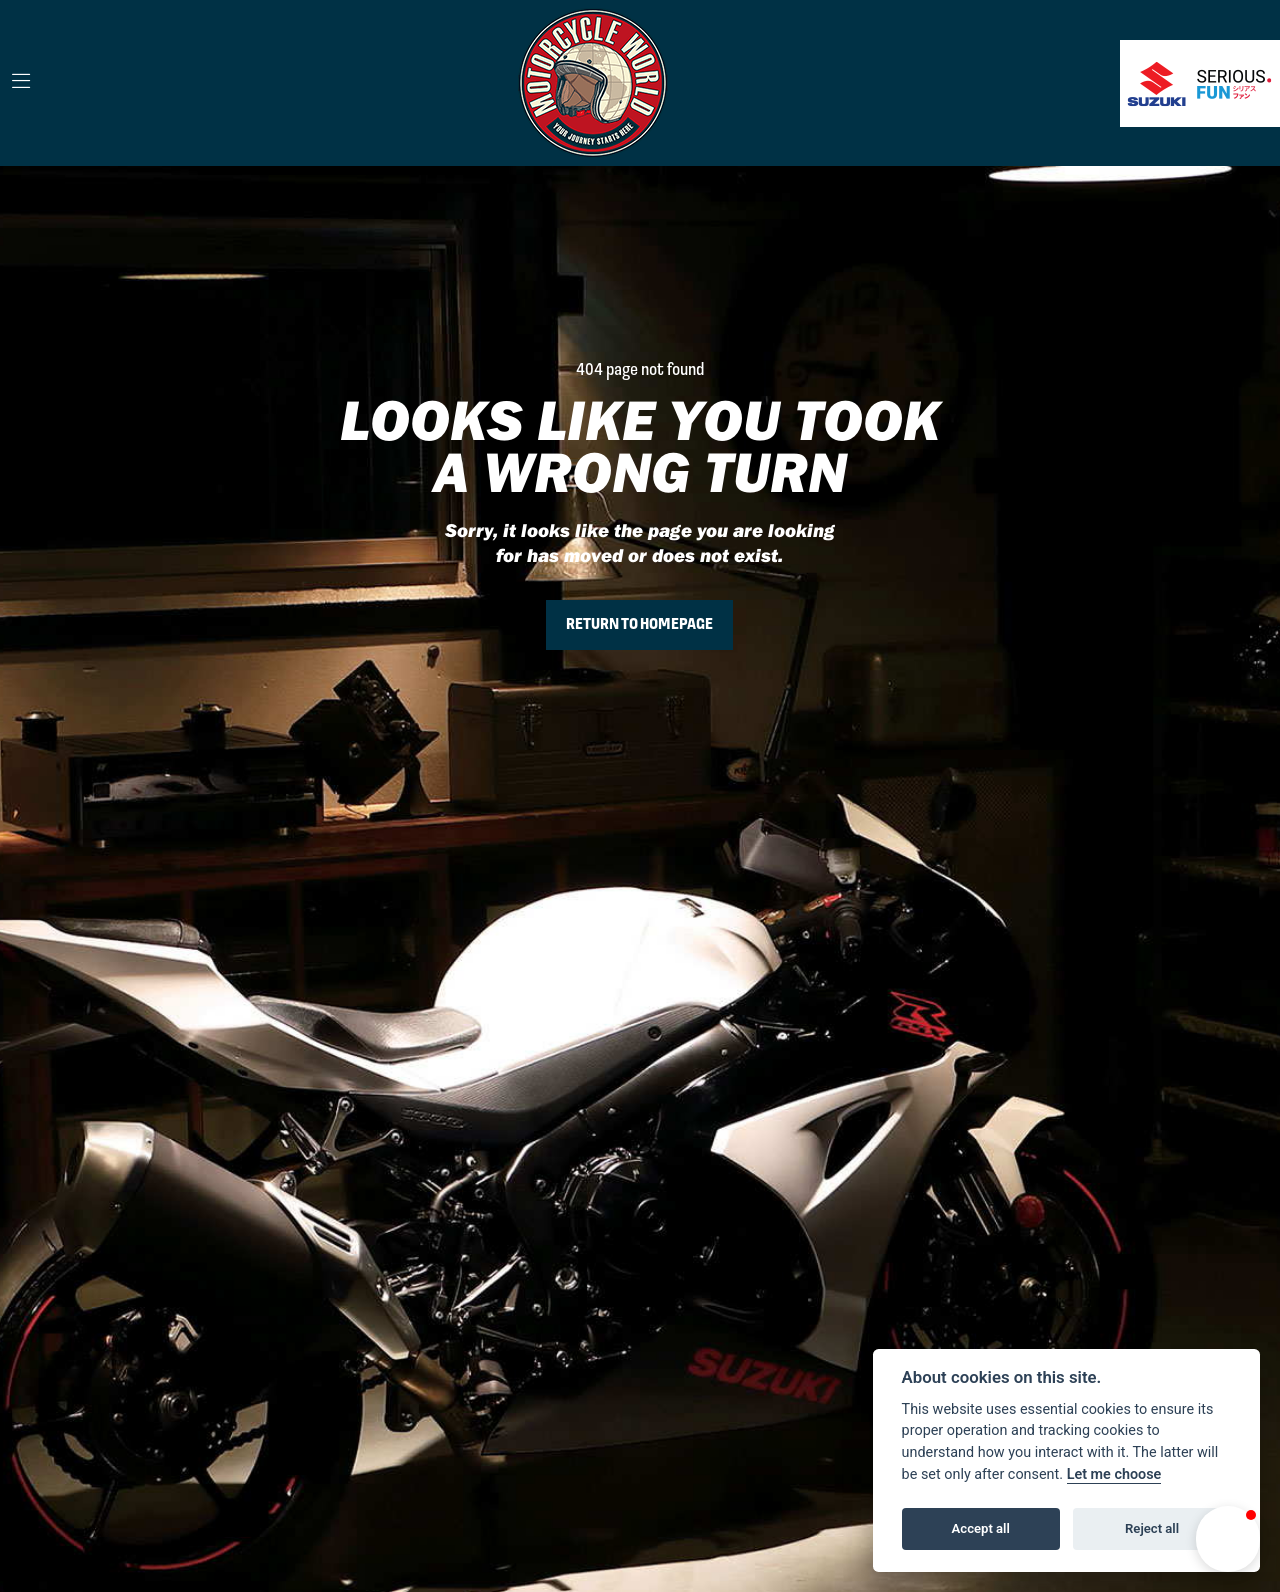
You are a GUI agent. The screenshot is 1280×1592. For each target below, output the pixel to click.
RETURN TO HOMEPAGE (639, 625)
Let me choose (1114, 1474)
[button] (1228, 1539)
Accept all (981, 1528)
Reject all (1152, 1528)
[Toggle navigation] (21, 83)
